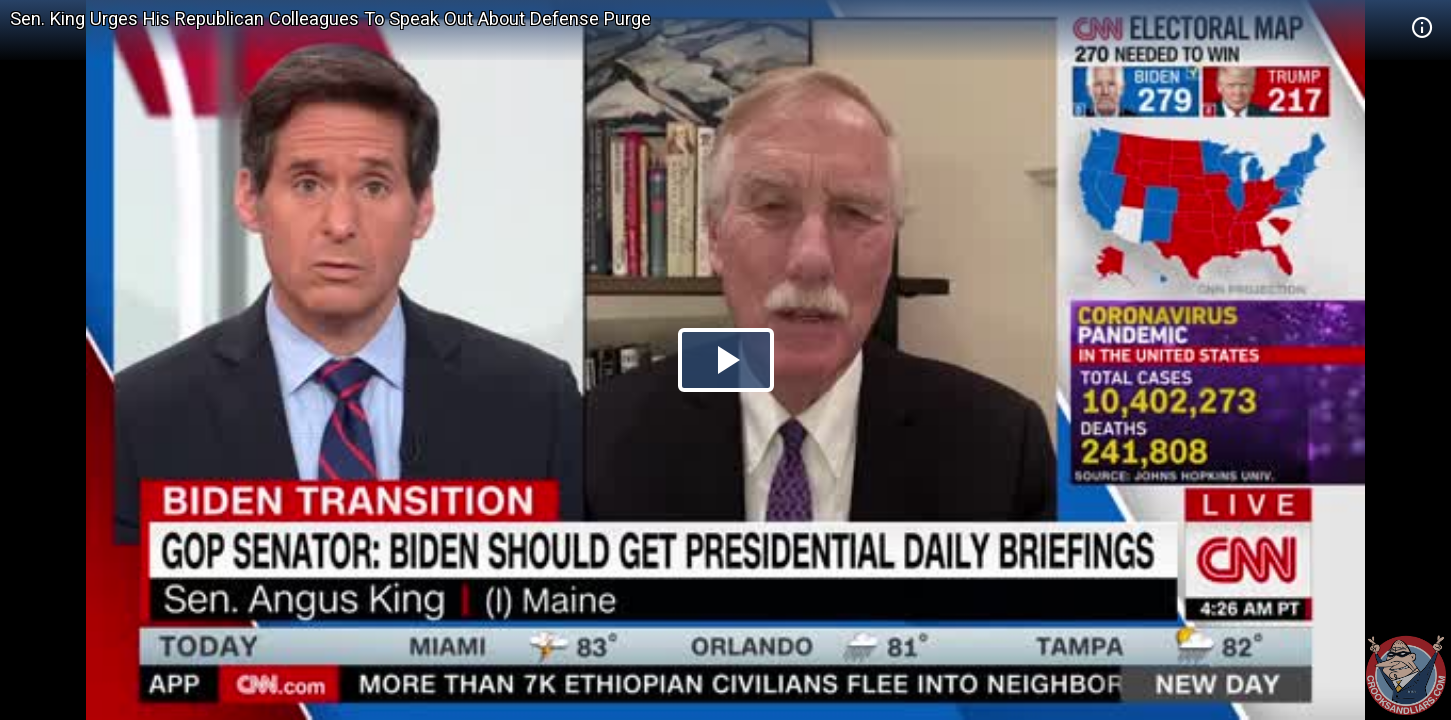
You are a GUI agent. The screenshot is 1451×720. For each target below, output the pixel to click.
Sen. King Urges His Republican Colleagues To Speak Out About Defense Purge (330, 18)
